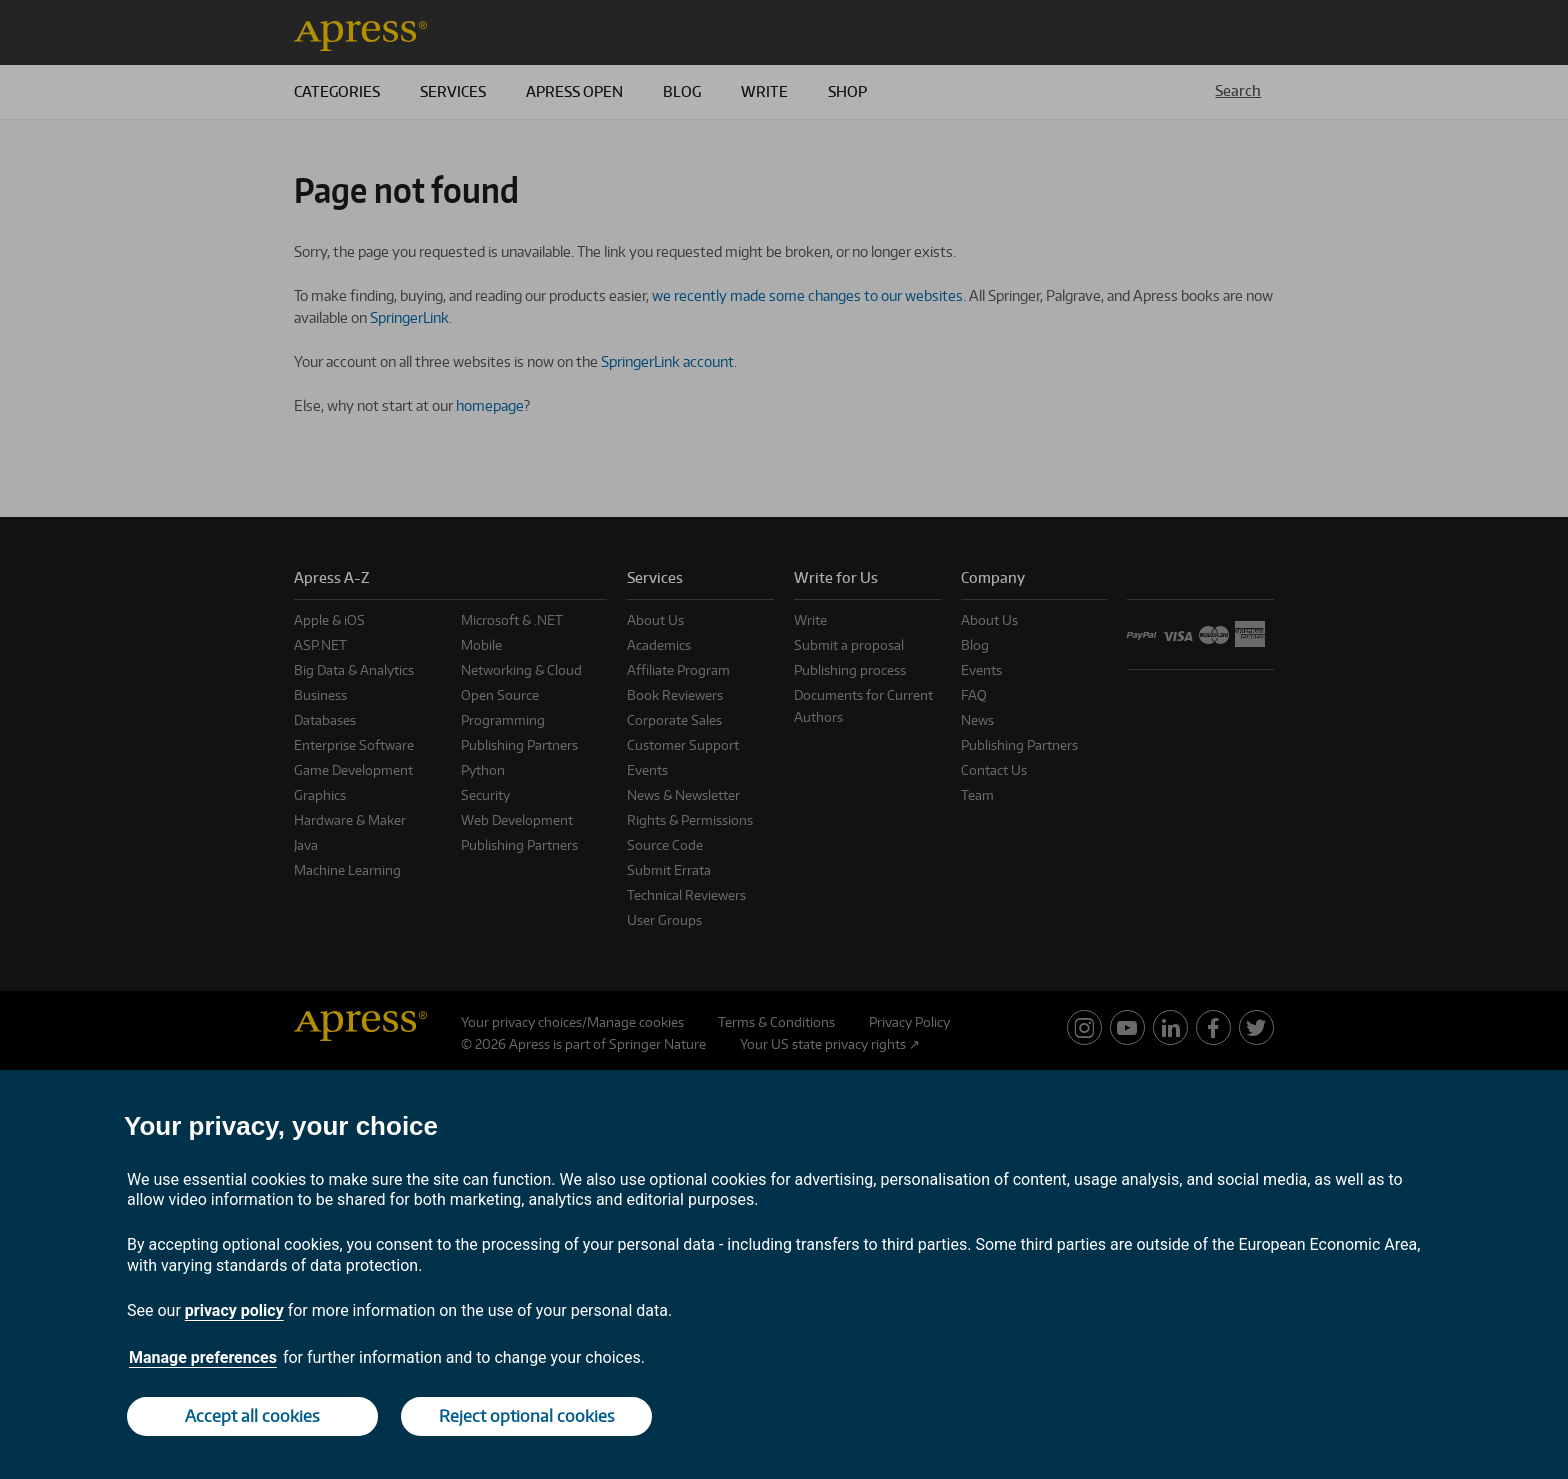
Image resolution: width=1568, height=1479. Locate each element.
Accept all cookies (252, 1416)
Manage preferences (203, 1357)
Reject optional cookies (527, 1416)
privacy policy (234, 1310)
